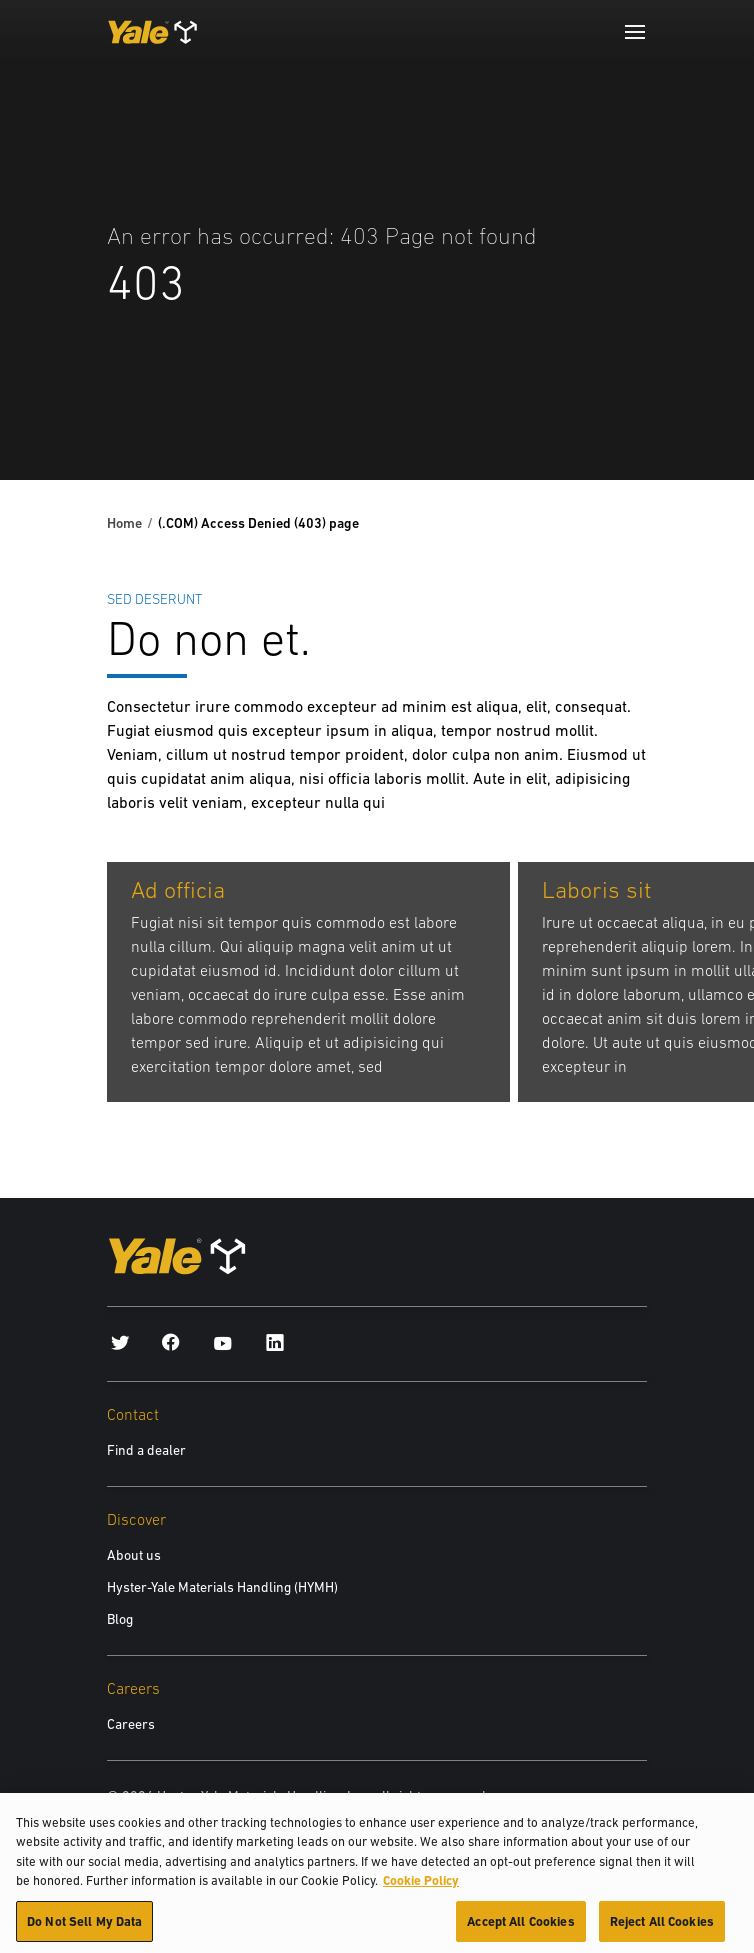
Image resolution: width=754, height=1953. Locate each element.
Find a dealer (146, 1450)
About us (134, 1555)
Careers (131, 1724)
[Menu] (635, 32)
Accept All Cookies (520, 1929)
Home (124, 523)
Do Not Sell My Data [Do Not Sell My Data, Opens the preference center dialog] (84, 1929)
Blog (120, 1619)
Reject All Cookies (662, 1929)
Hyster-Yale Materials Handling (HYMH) (222, 1587)
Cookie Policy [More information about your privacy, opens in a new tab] (421, 1888)
